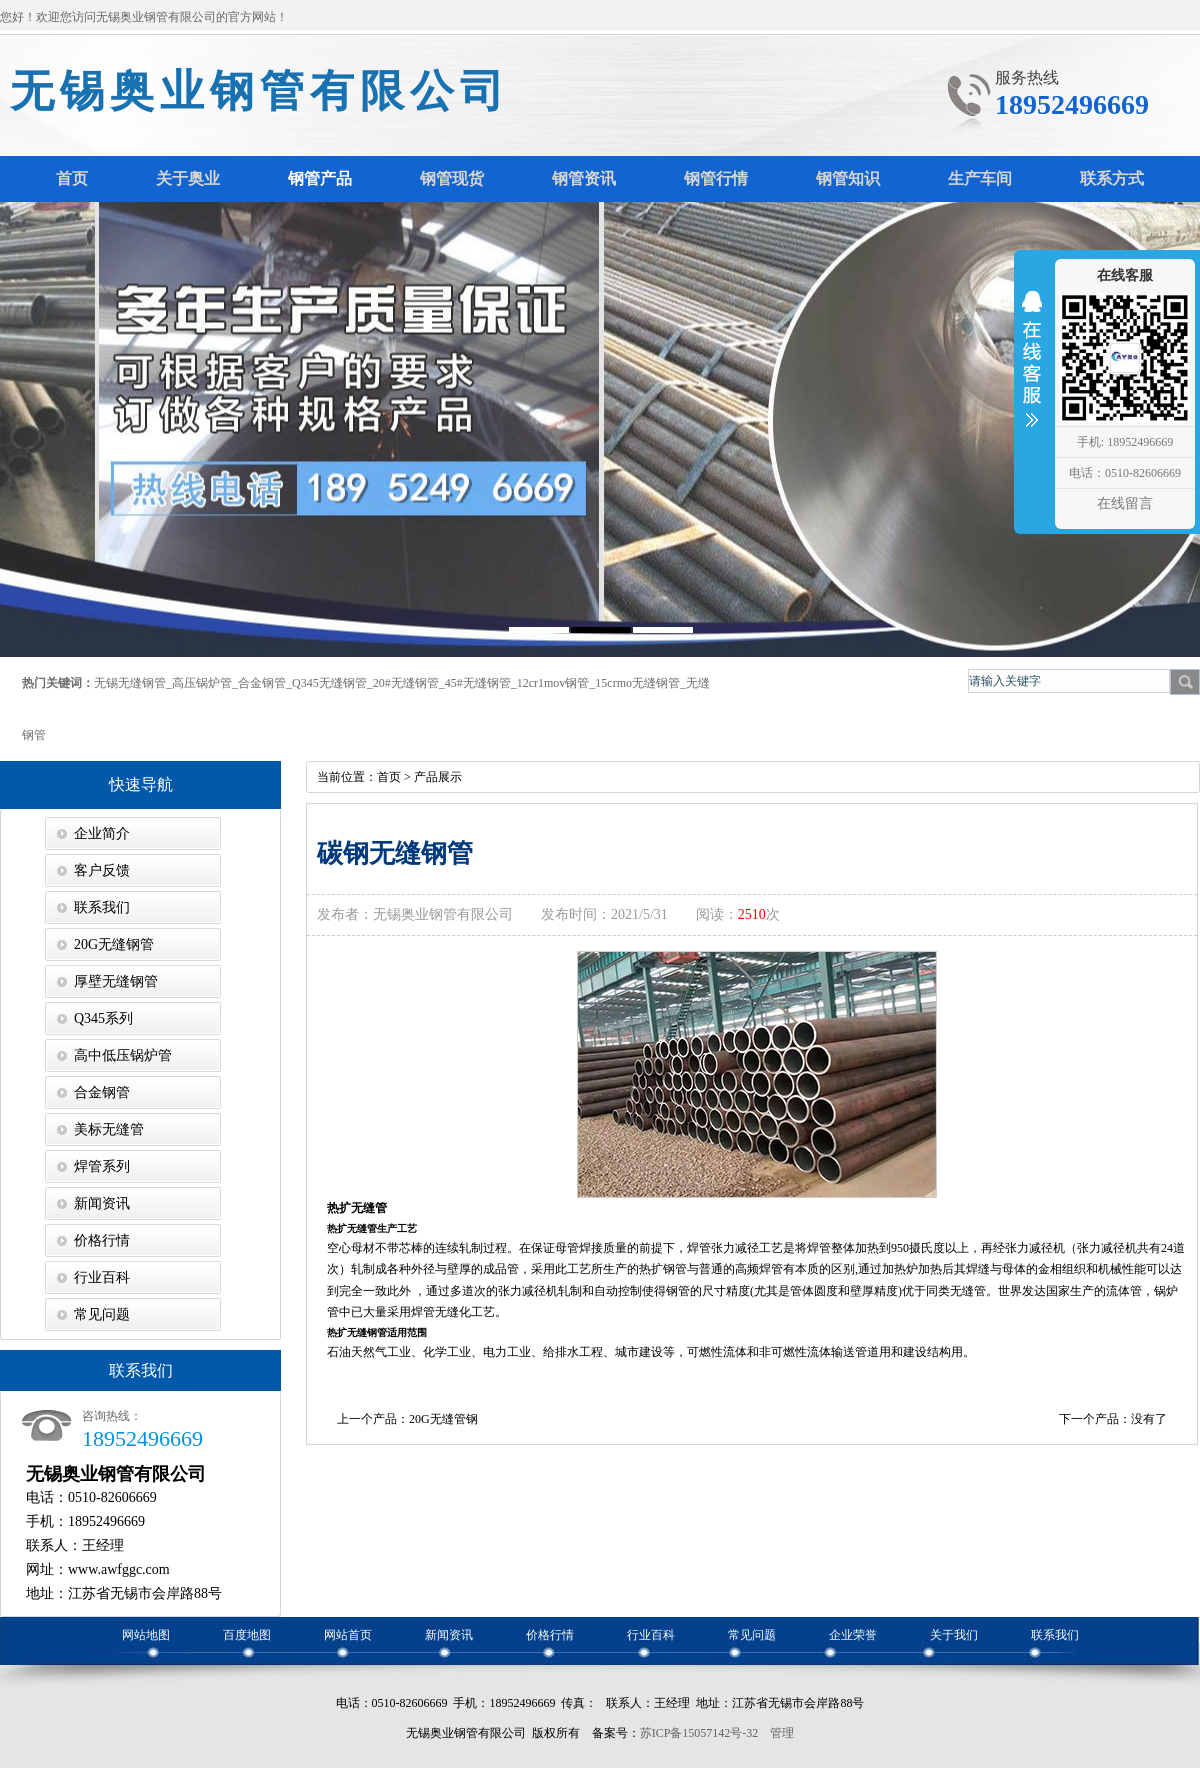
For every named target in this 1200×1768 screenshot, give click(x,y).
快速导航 (141, 784)
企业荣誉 (853, 1635)
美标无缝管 (109, 1129)
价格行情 (102, 1240)
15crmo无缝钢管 (637, 683)
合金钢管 (262, 683)
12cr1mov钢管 (553, 683)
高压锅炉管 (202, 683)
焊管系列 (102, 1166)
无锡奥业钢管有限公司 (260, 91)
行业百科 (102, 1277)
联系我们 (102, 907)
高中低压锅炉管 (123, 1055)
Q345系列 (103, 1018)
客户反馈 (102, 870)
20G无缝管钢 (443, 1419)
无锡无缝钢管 (130, 683)
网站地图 (146, 1635)
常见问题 (102, 1314)
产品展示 (438, 777)
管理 (782, 1733)
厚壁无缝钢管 (116, 981)
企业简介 (102, 833)
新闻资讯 (102, 1203)
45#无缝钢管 (478, 683)
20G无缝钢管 (114, 944)
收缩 (1032, 372)
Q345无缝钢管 (329, 683)
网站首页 (348, 1635)
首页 (389, 777)
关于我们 (954, 1635)
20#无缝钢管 (406, 683)
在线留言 (1125, 503)
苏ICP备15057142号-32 (699, 1733)
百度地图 (247, 1635)
